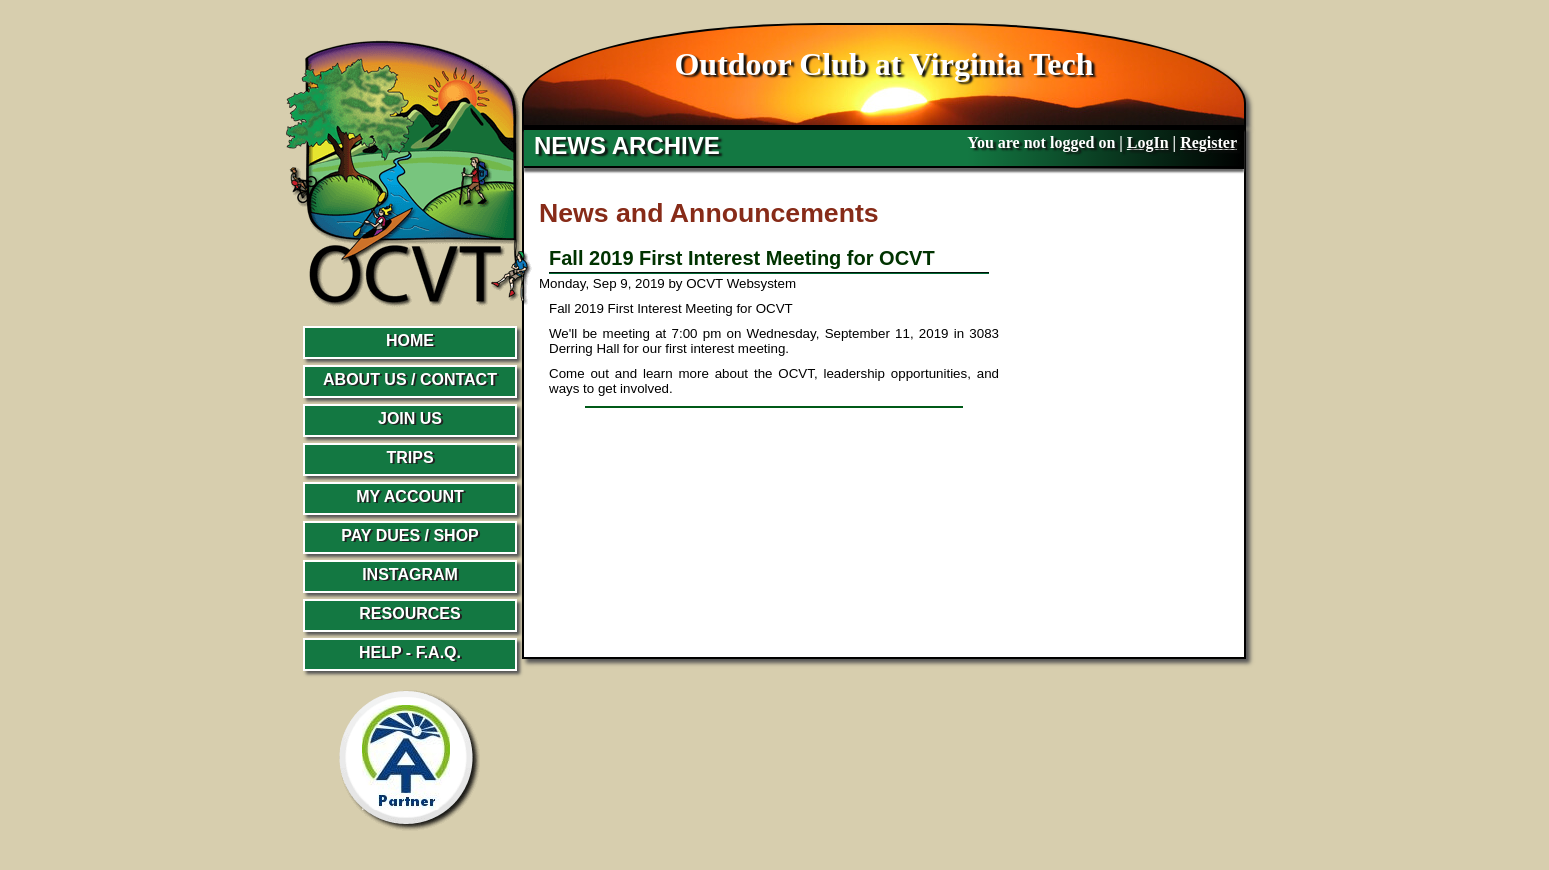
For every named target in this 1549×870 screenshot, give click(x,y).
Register (1208, 142)
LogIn (1148, 142)
